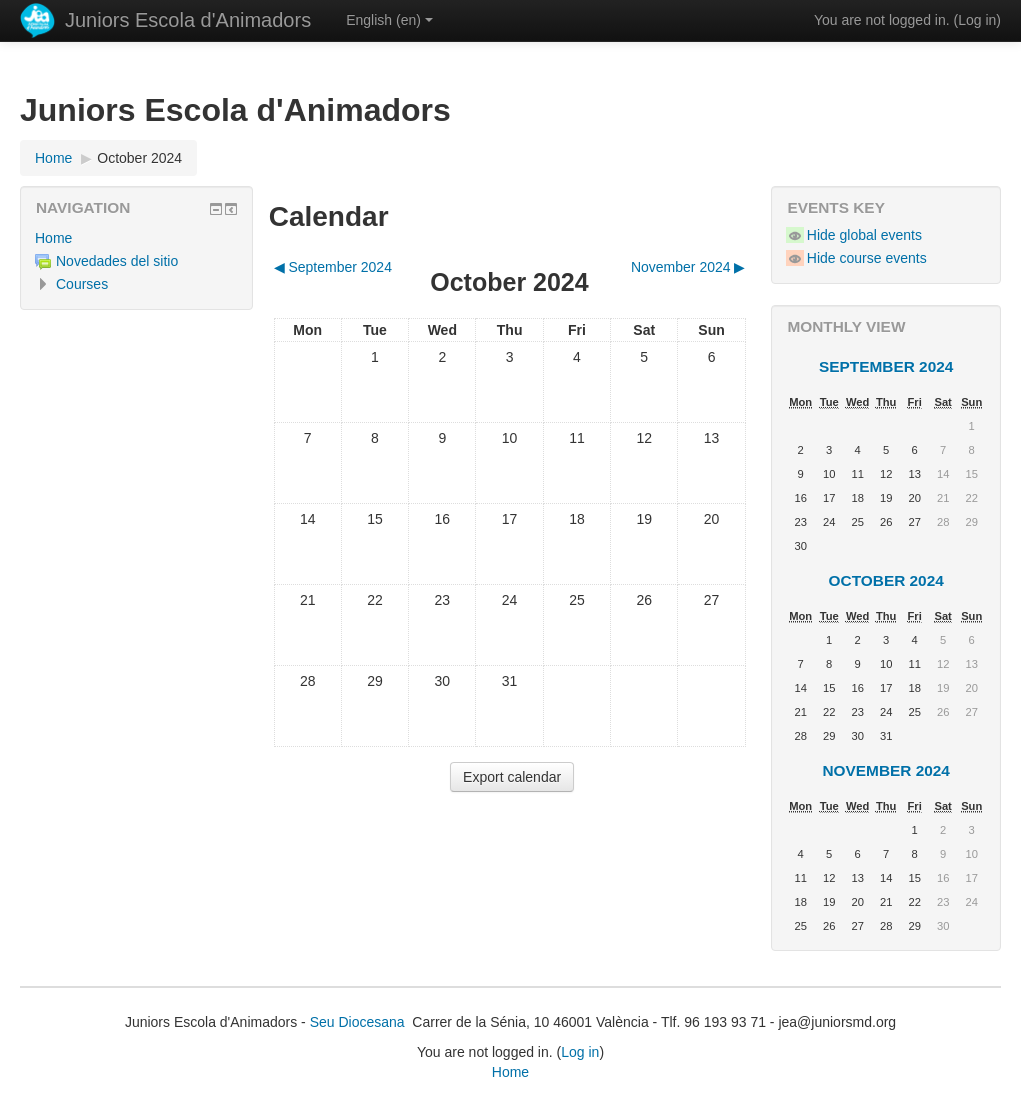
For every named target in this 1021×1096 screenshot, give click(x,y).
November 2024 (885, 770)
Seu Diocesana (357, 1022)
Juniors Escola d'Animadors (188, 20)
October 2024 (139, 158)
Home (53, 238)
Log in (977, 20)
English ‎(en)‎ (389, 20)
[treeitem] (136, 238)
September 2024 (886, 366)
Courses (82, 284)
